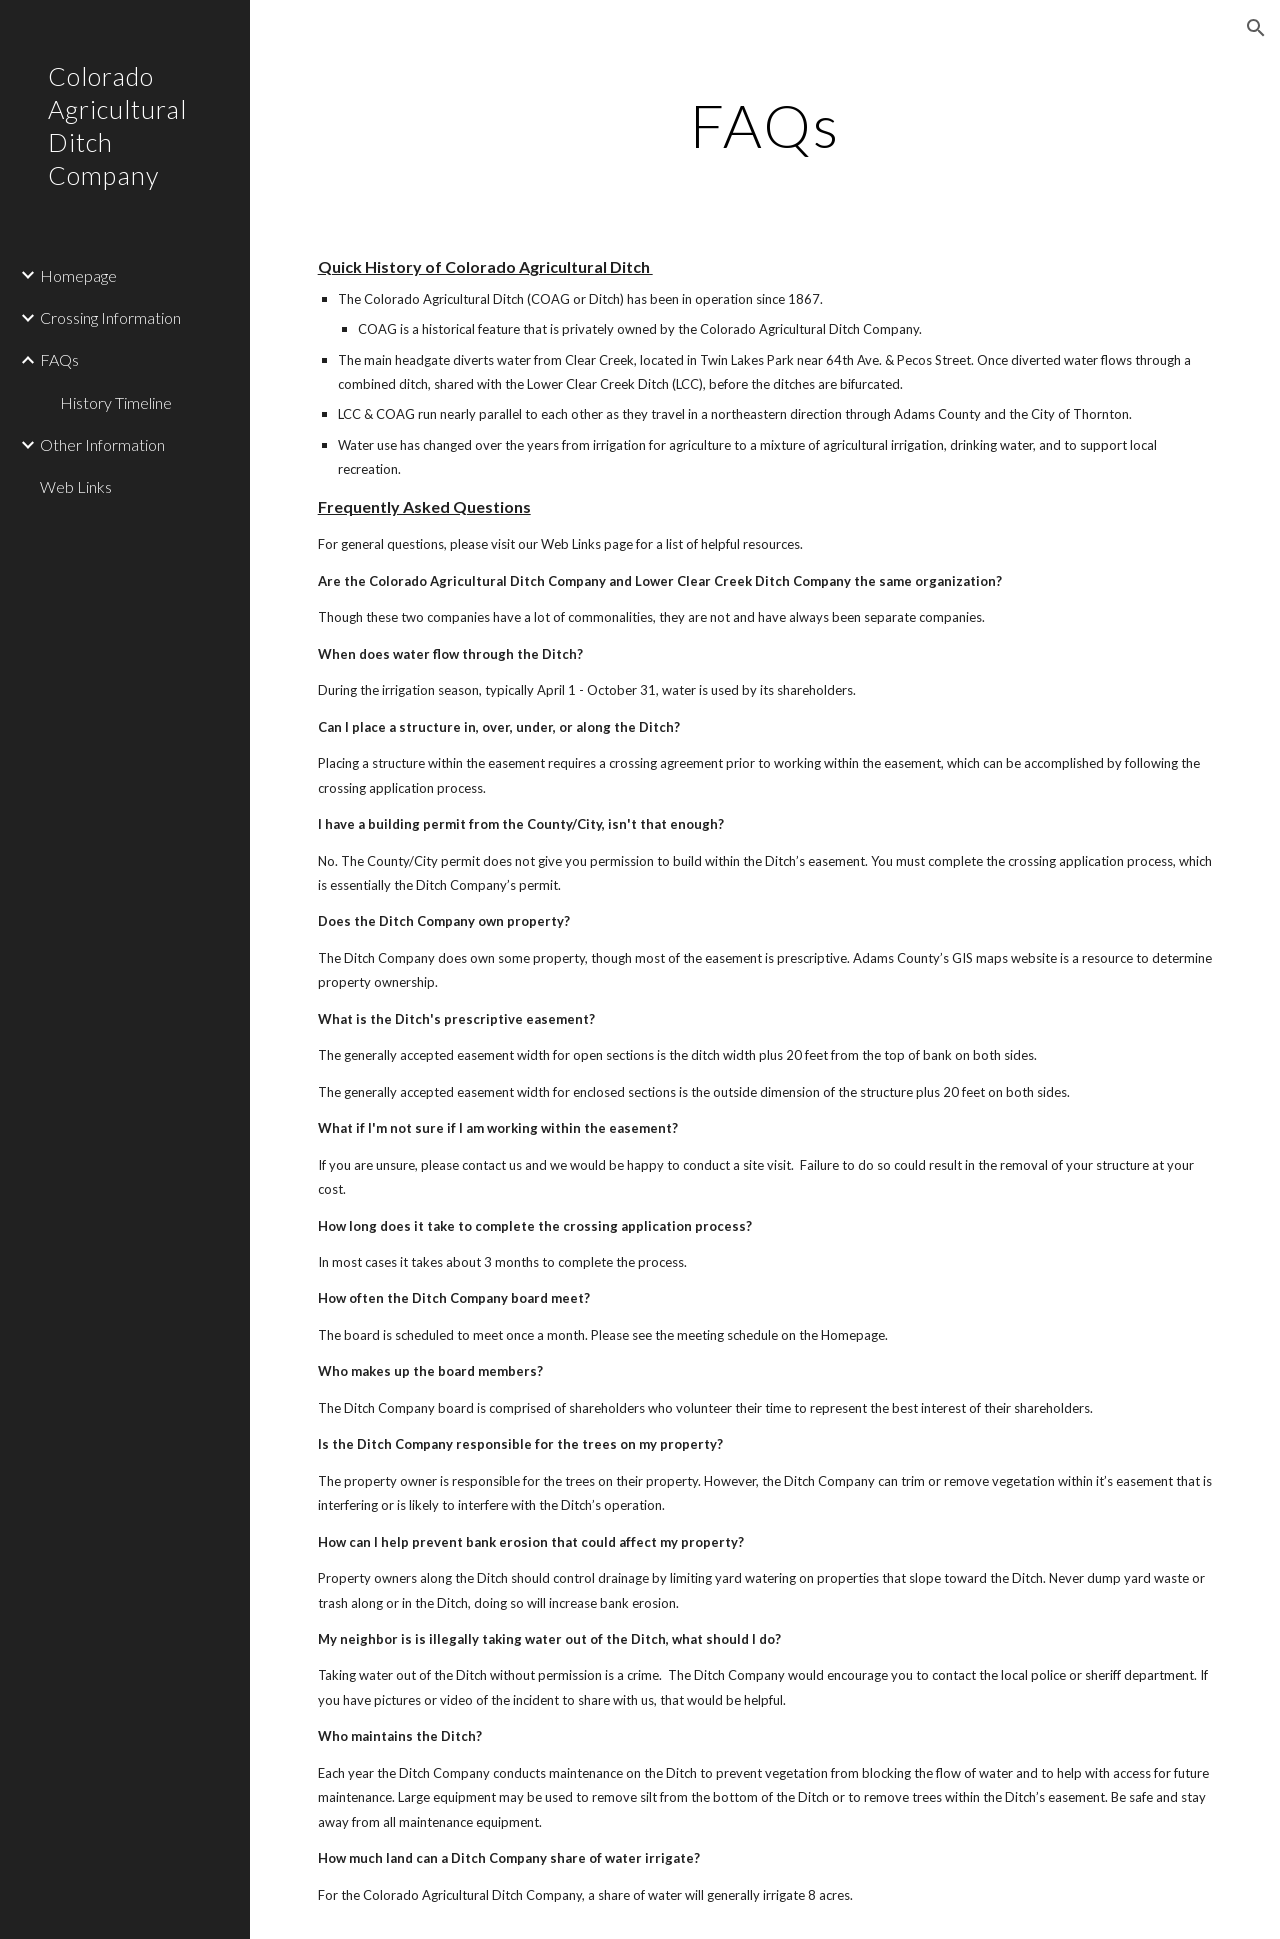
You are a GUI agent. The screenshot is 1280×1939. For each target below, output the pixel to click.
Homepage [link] (78, 275)
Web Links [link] (76, 486)
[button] (1256, 28)
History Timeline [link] (116, 402)
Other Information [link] (102, 444)
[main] (764, 125)
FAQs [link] (59, 359)
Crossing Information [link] (110, 317)
